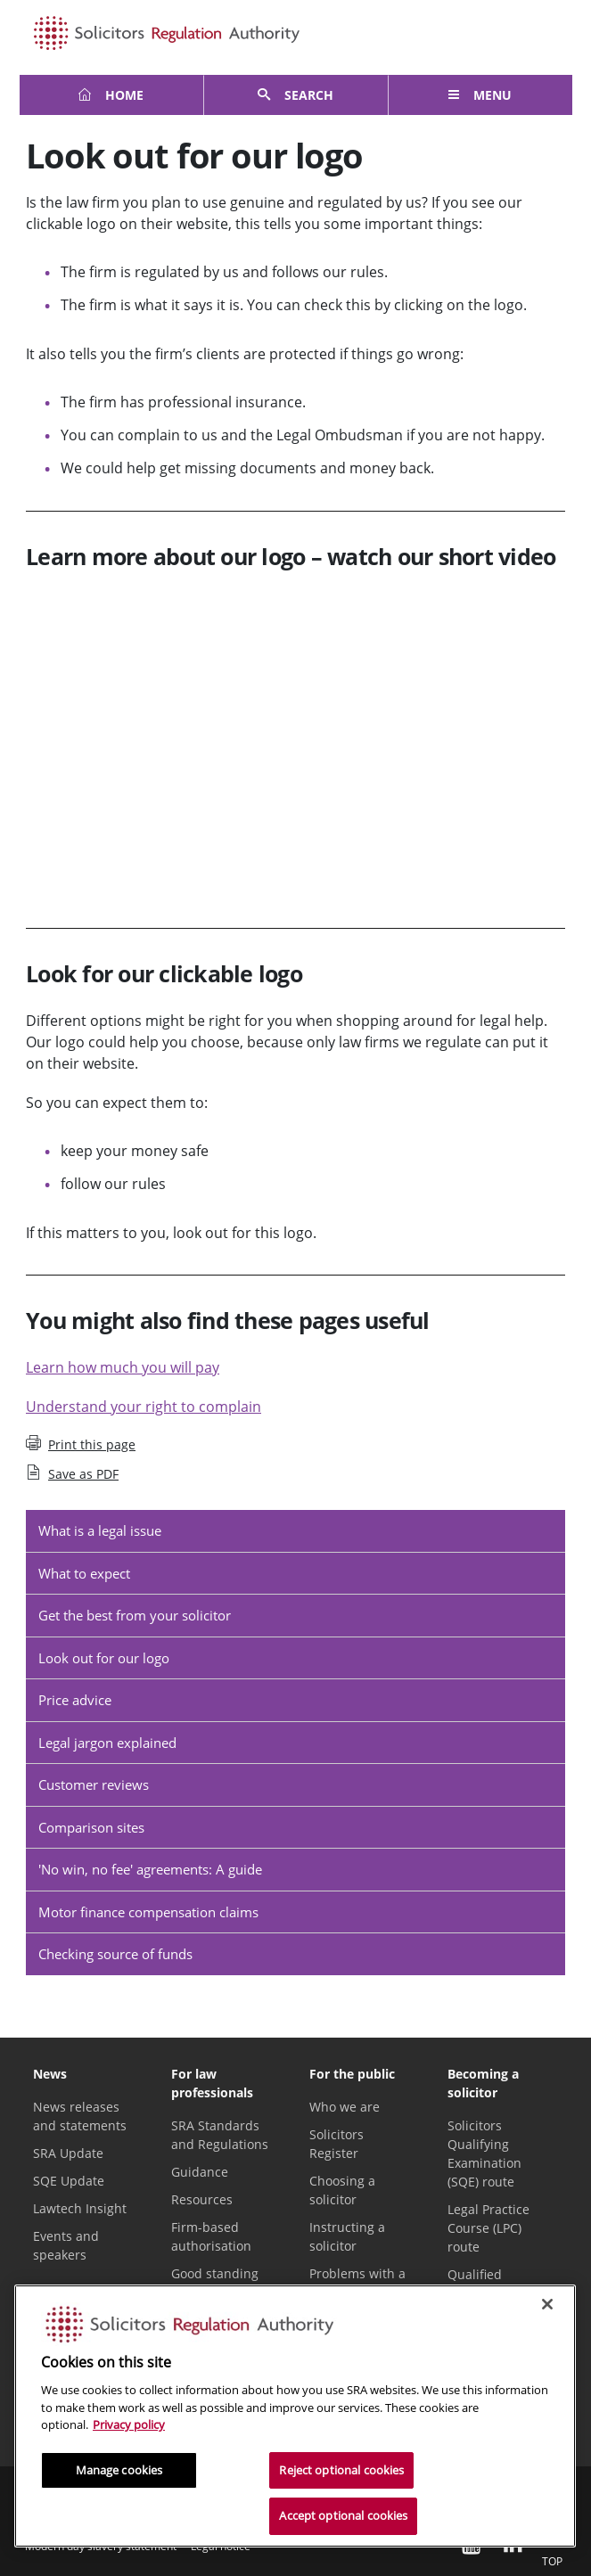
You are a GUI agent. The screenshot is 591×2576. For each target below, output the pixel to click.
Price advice (74, 1700)
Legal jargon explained (107, 1743)
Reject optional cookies (341, 2470)
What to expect (84, 1573)
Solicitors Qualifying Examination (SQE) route (484, 2153)
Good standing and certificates (217, 2283)
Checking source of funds (115, 1954)
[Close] (547, 2304)
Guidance (199, 2171)
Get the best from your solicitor (134, 1615)
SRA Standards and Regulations (219, 2135)
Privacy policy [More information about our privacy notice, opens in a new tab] (129, 2424)
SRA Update (68, 2153)
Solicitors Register (336, 2144)
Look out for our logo (103, 1658)
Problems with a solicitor (357, 2283)
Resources (202, 2199)
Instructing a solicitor (347, 2236)
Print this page (80, 1444)
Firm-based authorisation (211, 2236)
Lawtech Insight (80, 2208)
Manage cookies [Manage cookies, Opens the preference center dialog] (119, 2470)
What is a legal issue (99, 1530)
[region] (295, 2416)
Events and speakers (66, 2245)
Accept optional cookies (343, 2515)
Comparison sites (91, 1827)
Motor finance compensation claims (148, 1912)
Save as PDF (72, 1473)
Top (551, 2548)
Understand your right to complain (143, 1406)
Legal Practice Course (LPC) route (488, 2228)
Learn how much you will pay (122, 1367)
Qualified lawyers (474, 2283)
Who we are (344, 2106)
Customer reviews (93, 1784)
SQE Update (68, 2180)
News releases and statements (80, 2116)
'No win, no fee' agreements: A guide (150, 1869)
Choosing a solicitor (342, 2190)
